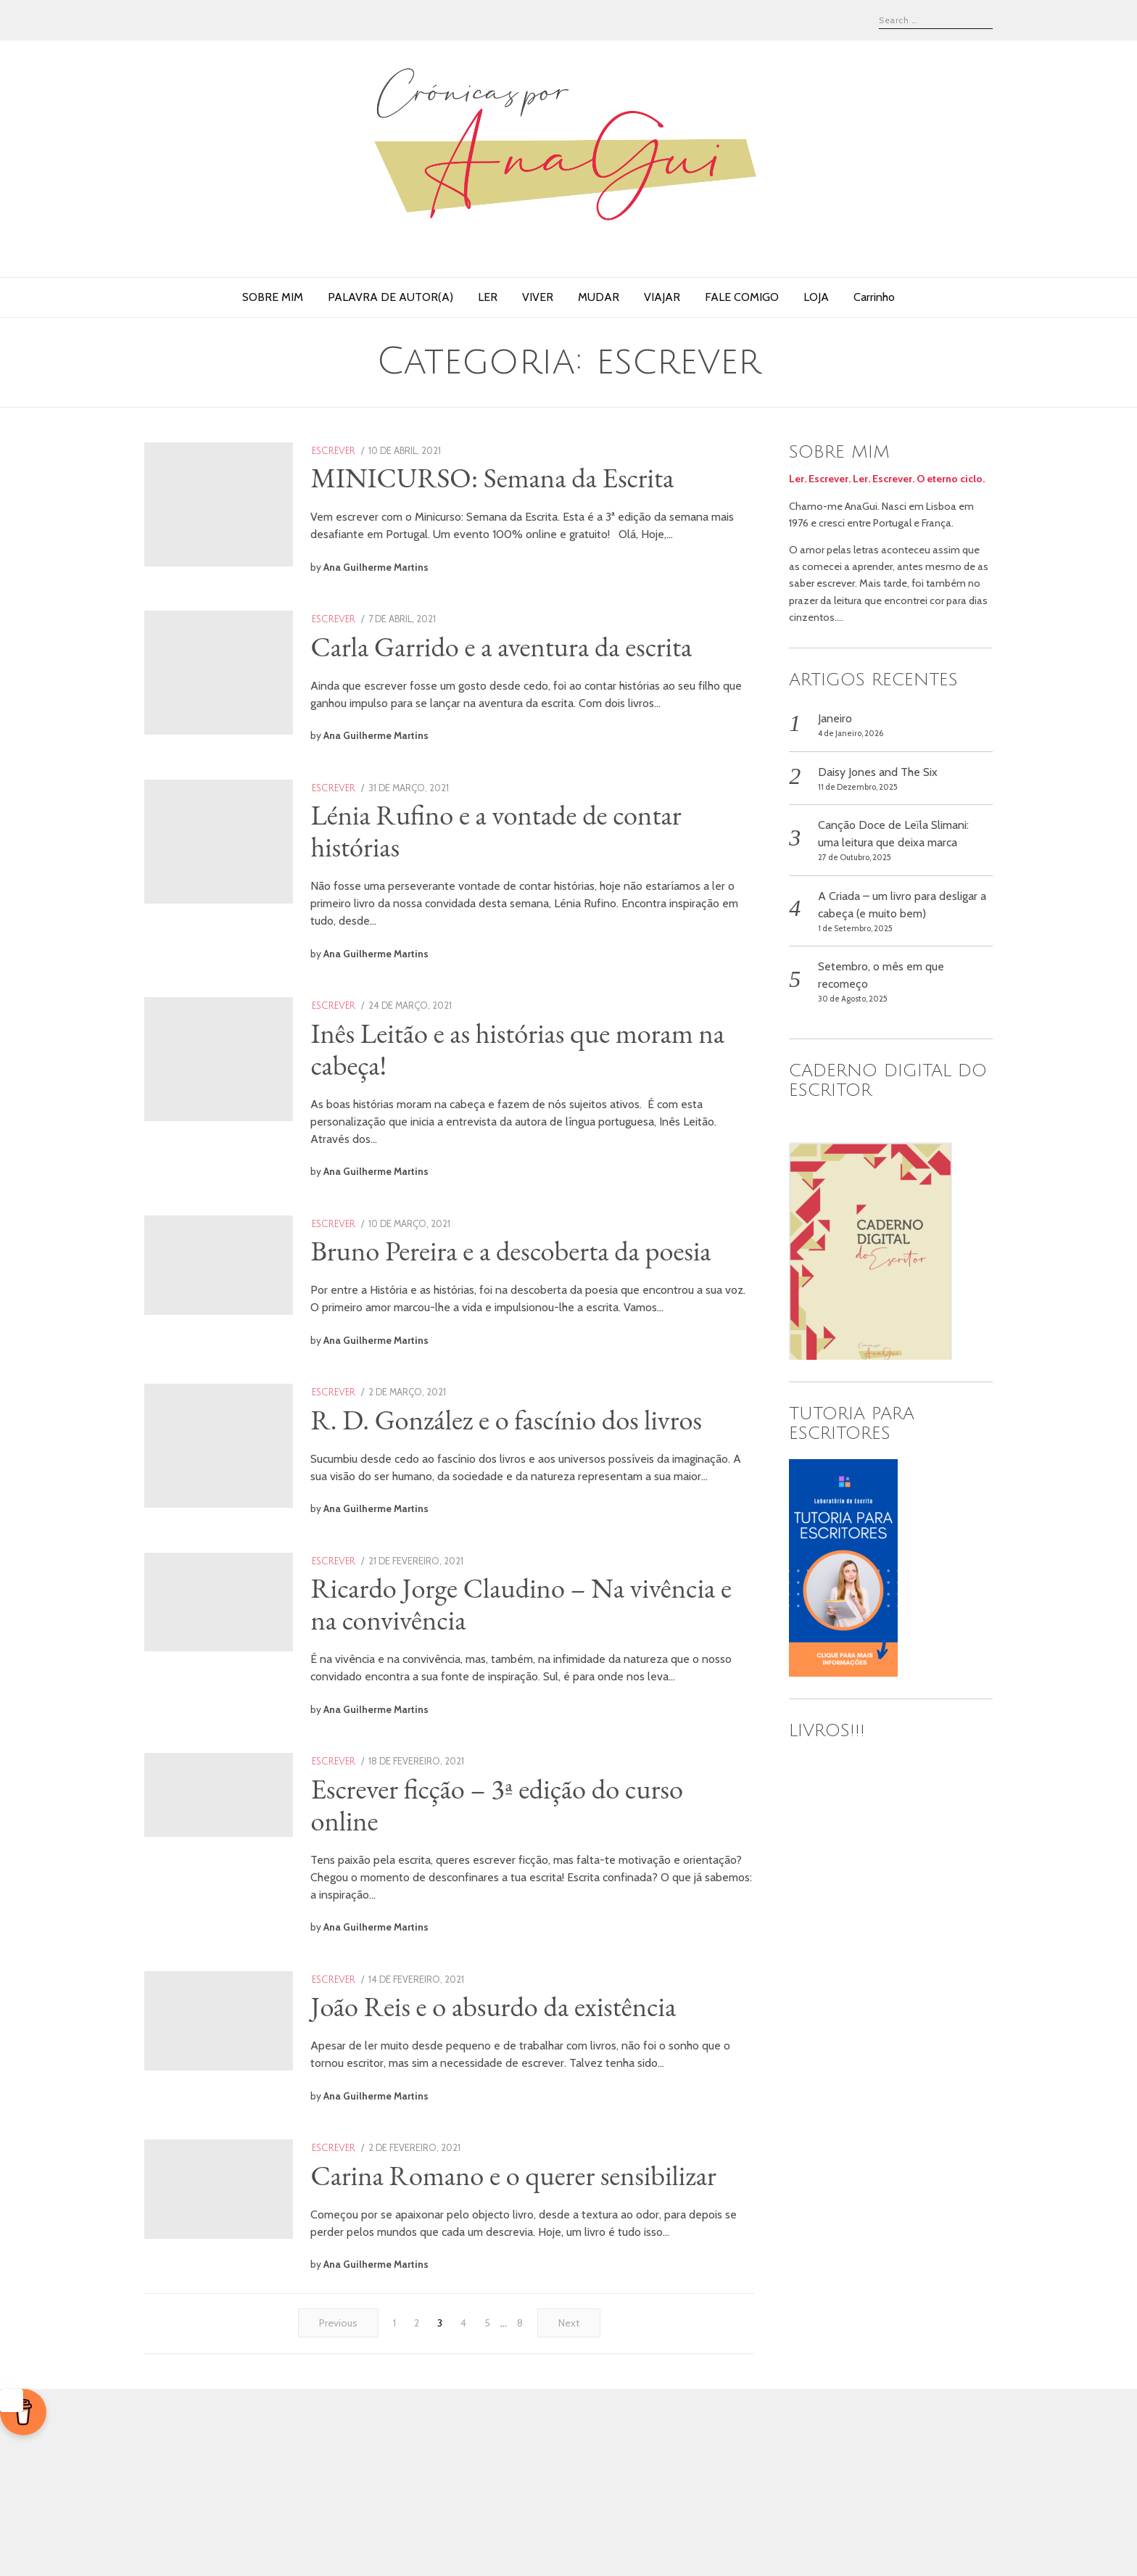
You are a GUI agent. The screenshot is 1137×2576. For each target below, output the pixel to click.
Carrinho (874, 297)
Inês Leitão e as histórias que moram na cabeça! (548, 1107)
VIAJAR (662, 297)
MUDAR (598, 297)
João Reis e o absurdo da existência (540, 2144)
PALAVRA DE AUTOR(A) (390, 297)
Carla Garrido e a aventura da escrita (548, 675)
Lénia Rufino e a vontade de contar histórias (542, 889)
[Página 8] (519, 2511)
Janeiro (835, 718)
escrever (380, 451)
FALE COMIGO (742, 297)
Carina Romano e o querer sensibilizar (499, 2329)
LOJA (816, 297)
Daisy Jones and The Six (878, 772)
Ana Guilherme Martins (423, 584)
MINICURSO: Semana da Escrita (539, 477)
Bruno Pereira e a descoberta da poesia (521, 1326)
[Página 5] (487, 2511)
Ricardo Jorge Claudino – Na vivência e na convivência (514, 1724)
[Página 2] (416, 2511)
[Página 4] (463, 2511)
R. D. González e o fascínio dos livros (552, 1510)
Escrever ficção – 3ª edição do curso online (543, 1942)
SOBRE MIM (272, 297)
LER (487, 297)
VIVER (537, 297)
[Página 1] (394, 2511)
